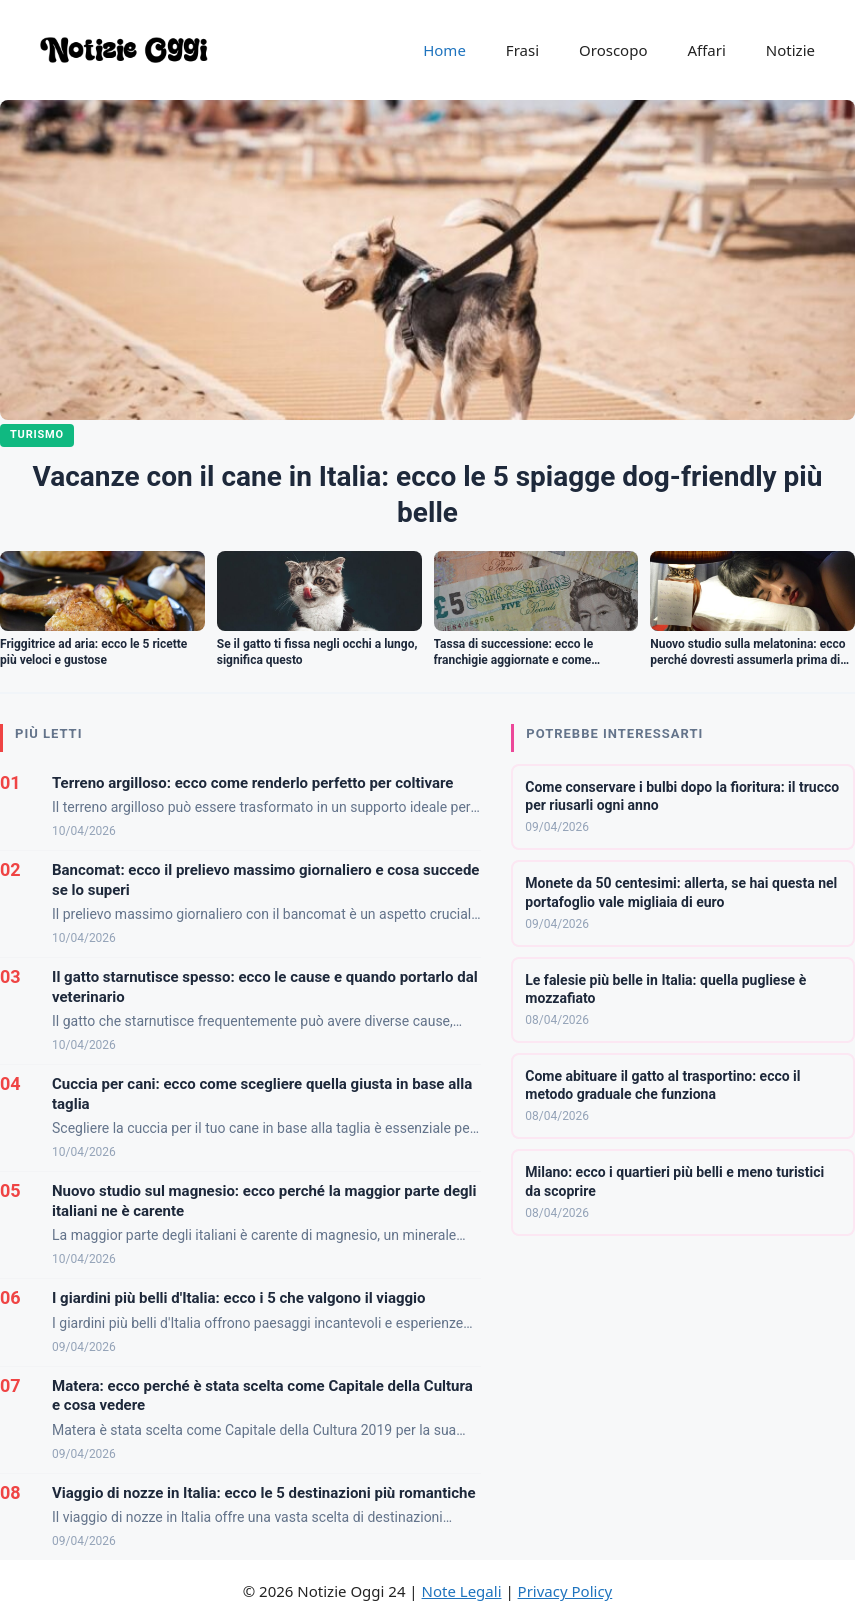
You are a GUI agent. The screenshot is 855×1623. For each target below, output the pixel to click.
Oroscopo (613, 50)
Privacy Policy (565, 1591)
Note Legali (462, 1591)
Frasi (522, 50)
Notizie (790, 50)
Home (444, 50)
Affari (706, 50)
